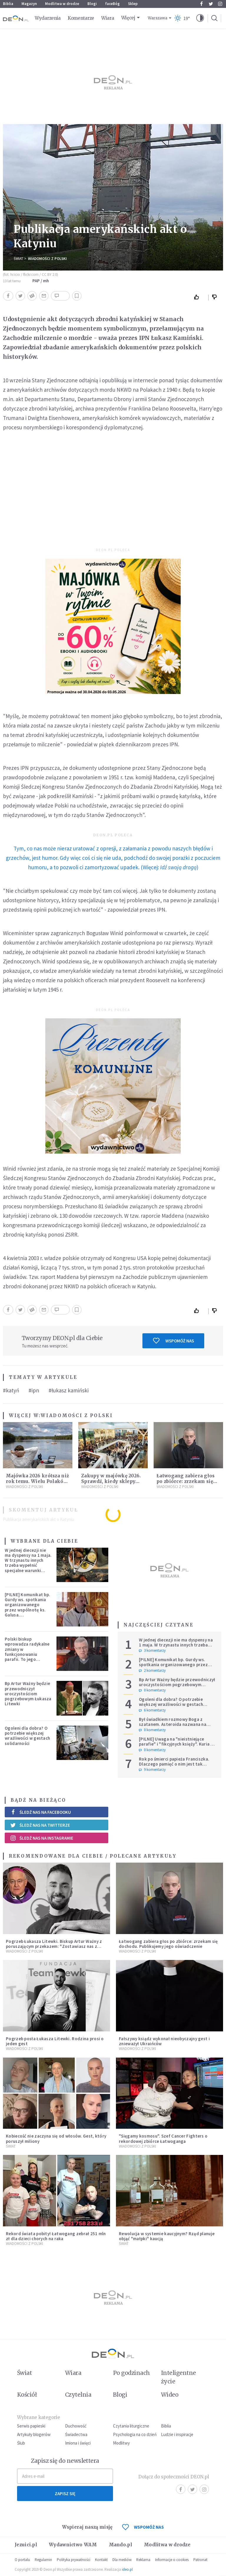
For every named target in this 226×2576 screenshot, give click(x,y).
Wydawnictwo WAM (73, 2544)
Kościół (27, 2394)
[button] (200, 18)
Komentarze (81, 18)
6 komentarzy (152, 1710)
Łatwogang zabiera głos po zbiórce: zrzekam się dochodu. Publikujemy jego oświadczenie (168, 1943)
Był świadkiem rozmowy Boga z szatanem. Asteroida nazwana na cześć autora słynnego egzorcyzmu (175, 1724)
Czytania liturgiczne (131, 2426)
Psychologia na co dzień (135, 2434)
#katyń (11, 1390)
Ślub (21, 2443)
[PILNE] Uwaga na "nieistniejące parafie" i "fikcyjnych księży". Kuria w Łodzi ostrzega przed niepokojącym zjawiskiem (176, 1746)
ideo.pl (127, 2569)
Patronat (200, 2559)
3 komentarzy (152, 1650)
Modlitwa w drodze (62, 3)
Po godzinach (131, 2372)
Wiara (107, 18)
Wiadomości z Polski (47, 258)
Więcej (128, 18)
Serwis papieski (31, 2426)
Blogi (92, 3)
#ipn (34, 1390)
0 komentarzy (152, 1690)
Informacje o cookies (172, 2559)
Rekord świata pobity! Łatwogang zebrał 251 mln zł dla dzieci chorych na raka (56, 2236)
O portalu (22, 2559)
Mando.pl (120, 2544)
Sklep (133, 3)
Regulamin (43, 2559)
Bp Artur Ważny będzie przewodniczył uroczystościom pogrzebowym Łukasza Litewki (28, 1693)
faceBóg (112, 3)
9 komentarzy (152, 1769)
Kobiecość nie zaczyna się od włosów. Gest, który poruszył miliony (56, 2138)
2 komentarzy (152, 1670)
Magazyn (29, 3)
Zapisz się (65, 2493)
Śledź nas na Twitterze (40, 1825)
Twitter (211, 3)
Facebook (201, 3)
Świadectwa (76, 2434)
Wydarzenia (48, 18)
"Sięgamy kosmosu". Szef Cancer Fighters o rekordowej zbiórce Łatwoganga (163, 2138)
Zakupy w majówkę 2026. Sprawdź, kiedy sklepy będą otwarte (111, 1481)
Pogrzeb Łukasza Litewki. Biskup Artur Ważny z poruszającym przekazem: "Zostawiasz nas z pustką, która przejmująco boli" (54, 1946)
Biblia (8, 3)
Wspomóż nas (173, 1341)
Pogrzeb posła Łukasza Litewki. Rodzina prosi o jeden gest (55, 2041)
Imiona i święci (78, 2443)
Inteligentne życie (178, 2377)
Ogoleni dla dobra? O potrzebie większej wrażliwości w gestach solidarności (27, 1735)
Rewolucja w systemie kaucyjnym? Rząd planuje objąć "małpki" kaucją (167, 2236)
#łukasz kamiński (69, 1390)
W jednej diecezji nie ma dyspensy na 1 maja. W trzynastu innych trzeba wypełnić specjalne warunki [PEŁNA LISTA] (28, 1562)
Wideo (169, 2394)
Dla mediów (122, 2559)
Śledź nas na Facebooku (40, 1812)
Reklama (143, 2559)
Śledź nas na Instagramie (41, 1838)
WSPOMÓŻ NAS (143, 2527)
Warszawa (157, 18)
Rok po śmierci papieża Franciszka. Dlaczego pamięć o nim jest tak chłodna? (174, 1764)
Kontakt (101, 2559)
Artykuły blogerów (34, 2434)
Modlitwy (121, 2443)
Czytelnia (78, 2394)
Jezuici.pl (26, 2544)
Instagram (220, 3)
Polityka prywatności (73, 2559)
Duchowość (76, 2426)
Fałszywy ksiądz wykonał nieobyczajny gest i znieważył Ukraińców (164, 2041)
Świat (18, 258)
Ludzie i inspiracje (177, 2434)
